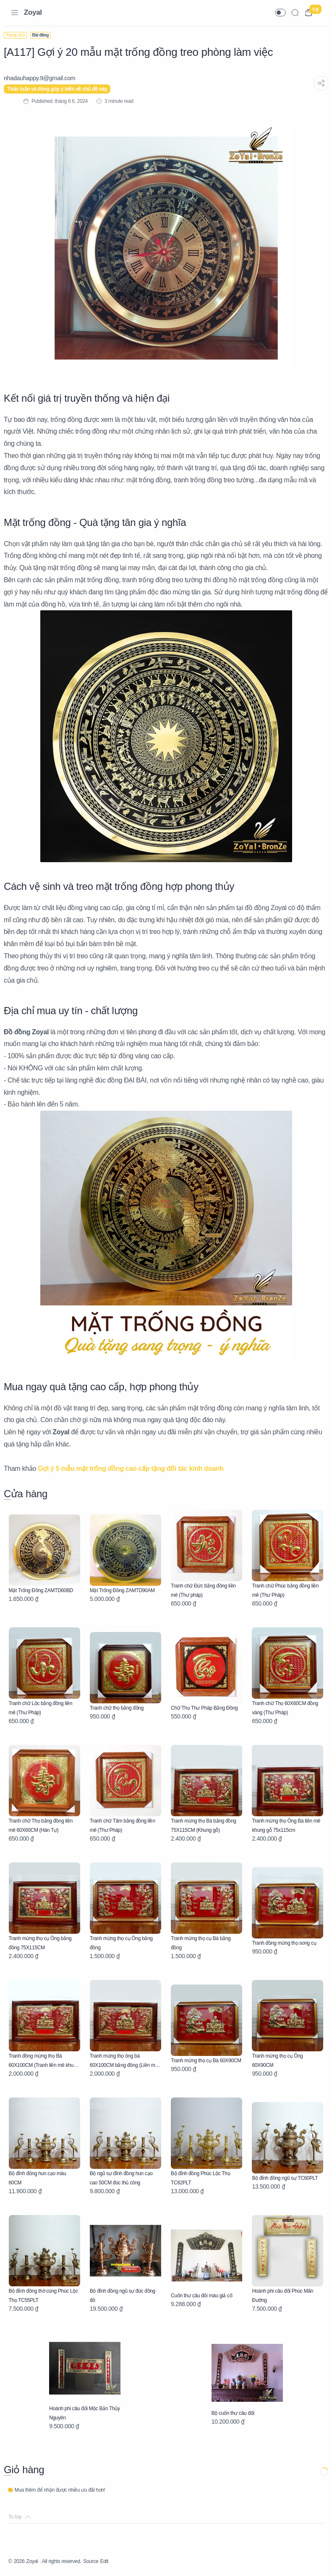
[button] (280, 12)
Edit (121, 2561)
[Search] (295, 12)
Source (105, 2561)
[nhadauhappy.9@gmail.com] (44, 78)
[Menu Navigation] (14, 12)
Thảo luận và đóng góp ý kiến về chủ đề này (62, 89)
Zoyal (33, 12)
